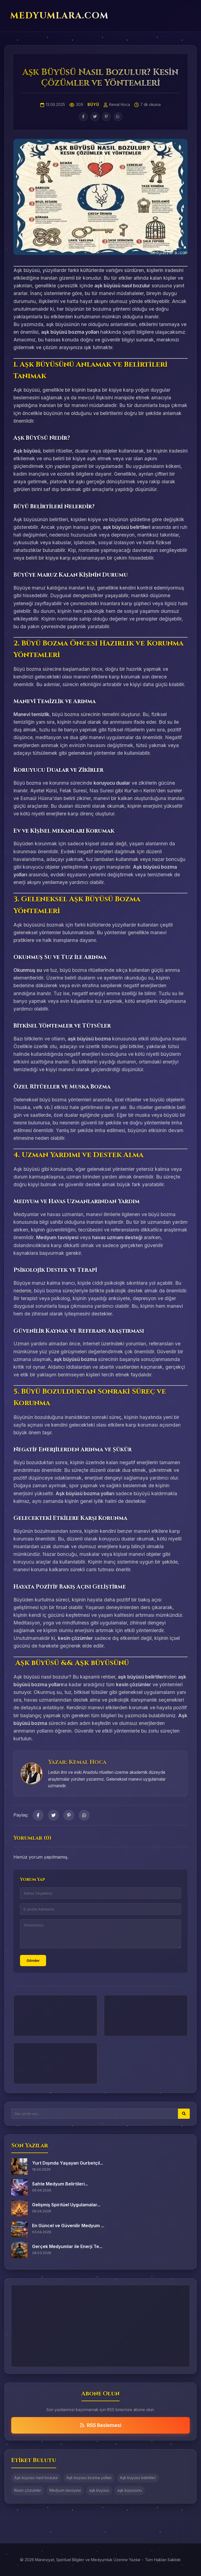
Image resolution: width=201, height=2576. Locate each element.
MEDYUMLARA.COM (59, 16)
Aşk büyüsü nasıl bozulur (36, 2478)
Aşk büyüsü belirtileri (138, 2478)
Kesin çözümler (27, 2490)
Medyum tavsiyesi (65, 2490)
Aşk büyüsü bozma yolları (89, 2478)
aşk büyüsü (99, 2490)
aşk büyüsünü (129, 2490)
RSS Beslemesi (100, 2425)
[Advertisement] (55, 2015)
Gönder (33, 1960)
